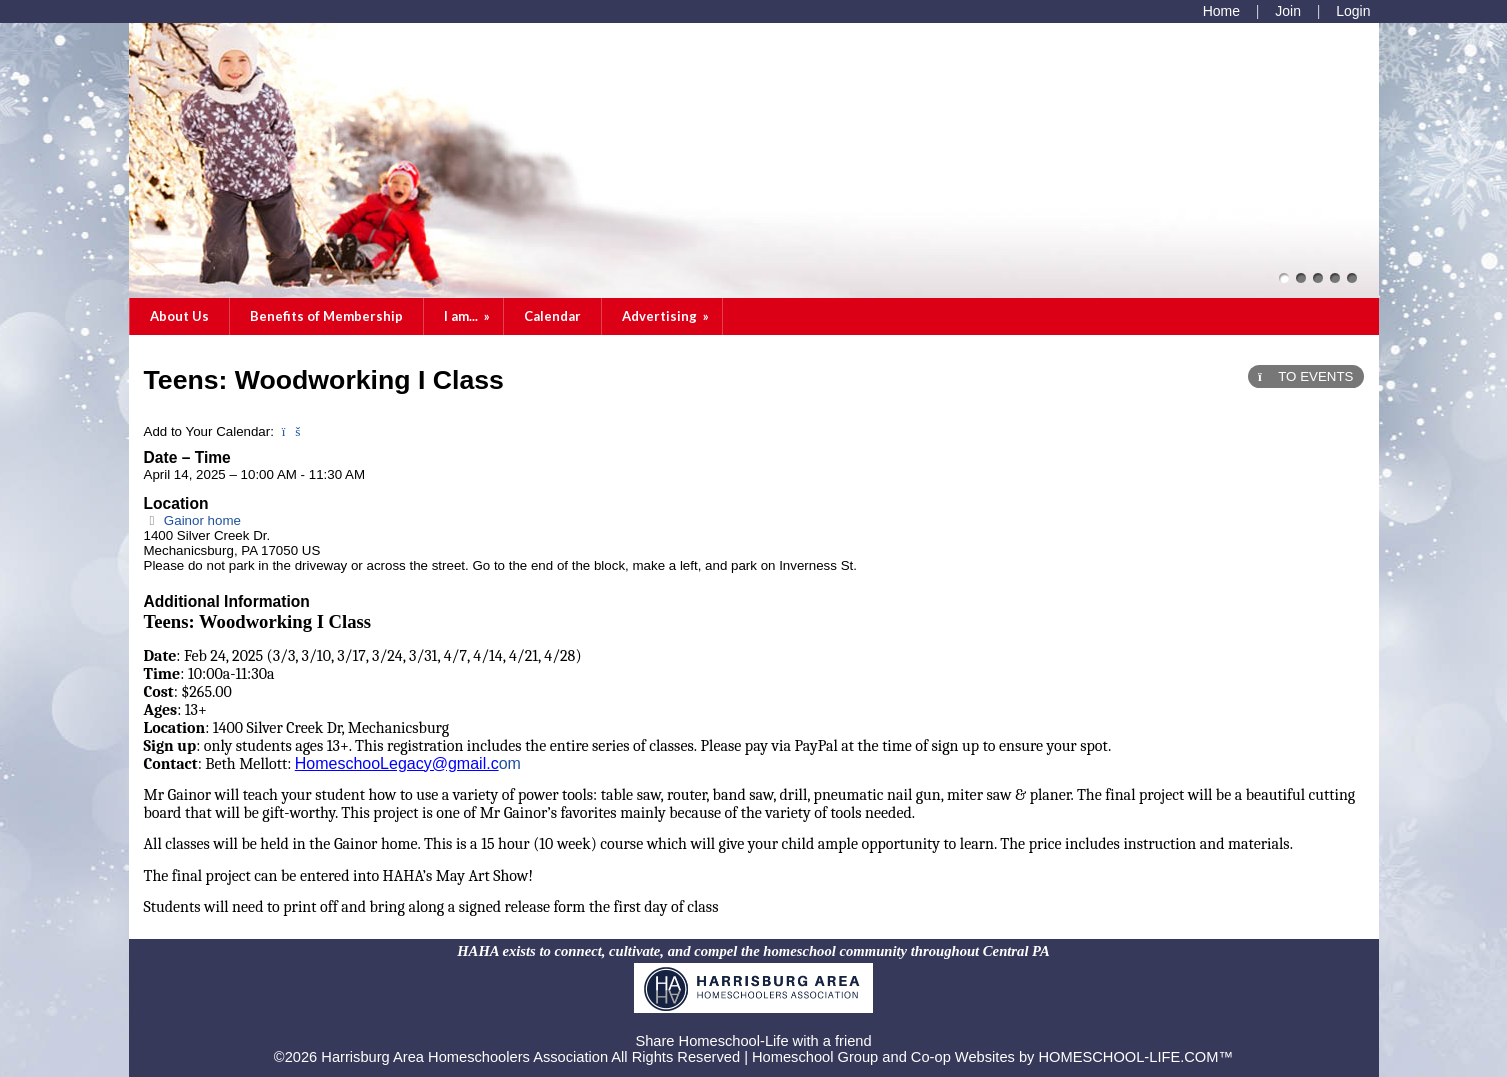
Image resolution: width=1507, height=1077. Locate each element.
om (510, 763)
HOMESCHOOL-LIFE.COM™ (1136, 1057)
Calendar (552, 316)
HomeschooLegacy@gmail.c (397, 763)
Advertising (667, 316)
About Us (179, 316)
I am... (468, 316)
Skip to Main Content (753, 1025)
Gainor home (192, 520)
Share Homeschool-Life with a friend (753, 1041)
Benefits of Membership (326, 316)
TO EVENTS (1305, 376)
